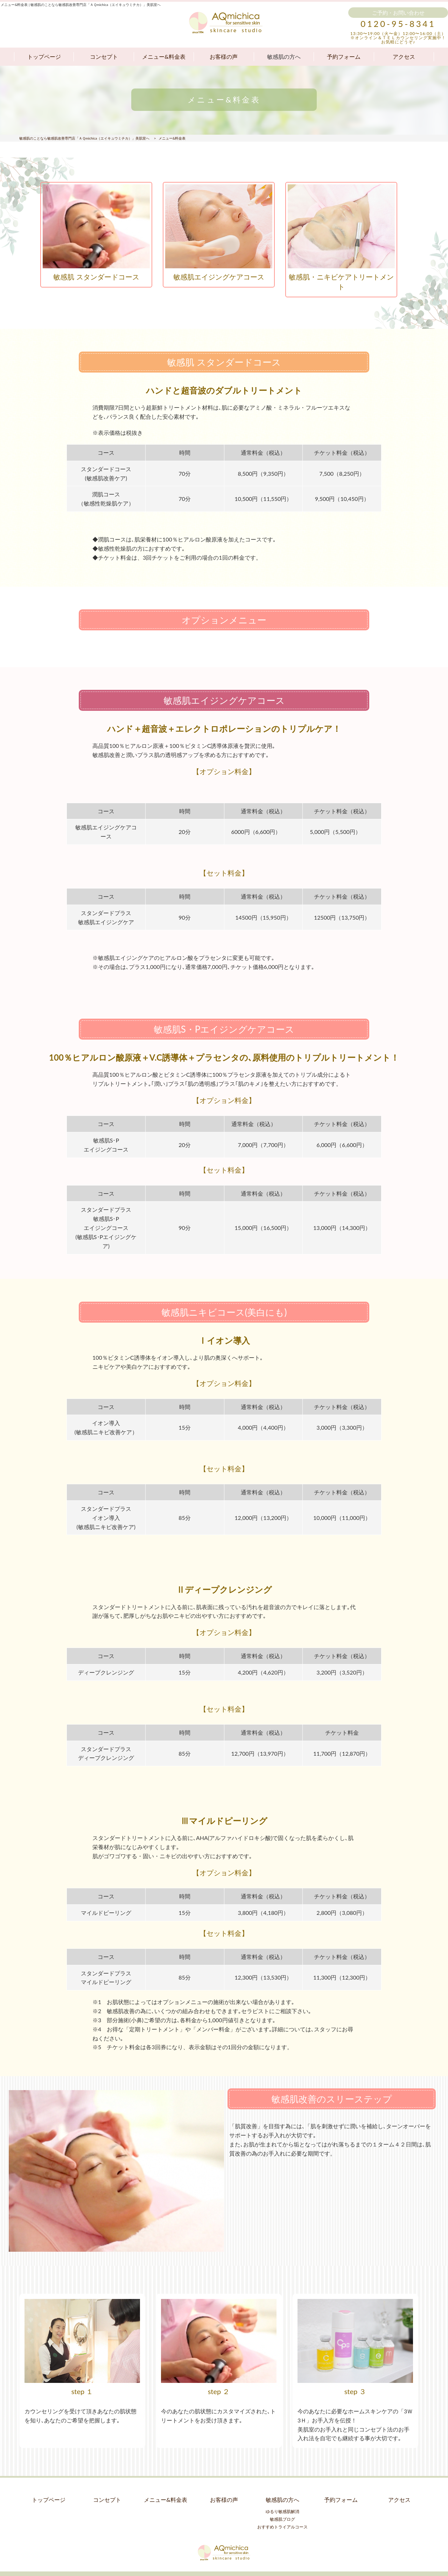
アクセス (404, 56)
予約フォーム (343, 56)
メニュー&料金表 (163, 56)
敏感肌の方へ (284, 56)
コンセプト (104, 56)
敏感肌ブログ (282, 2511)
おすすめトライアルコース (282, 2519)
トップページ (44, 56)
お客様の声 (224, 56)
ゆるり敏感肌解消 (282, 2503)
